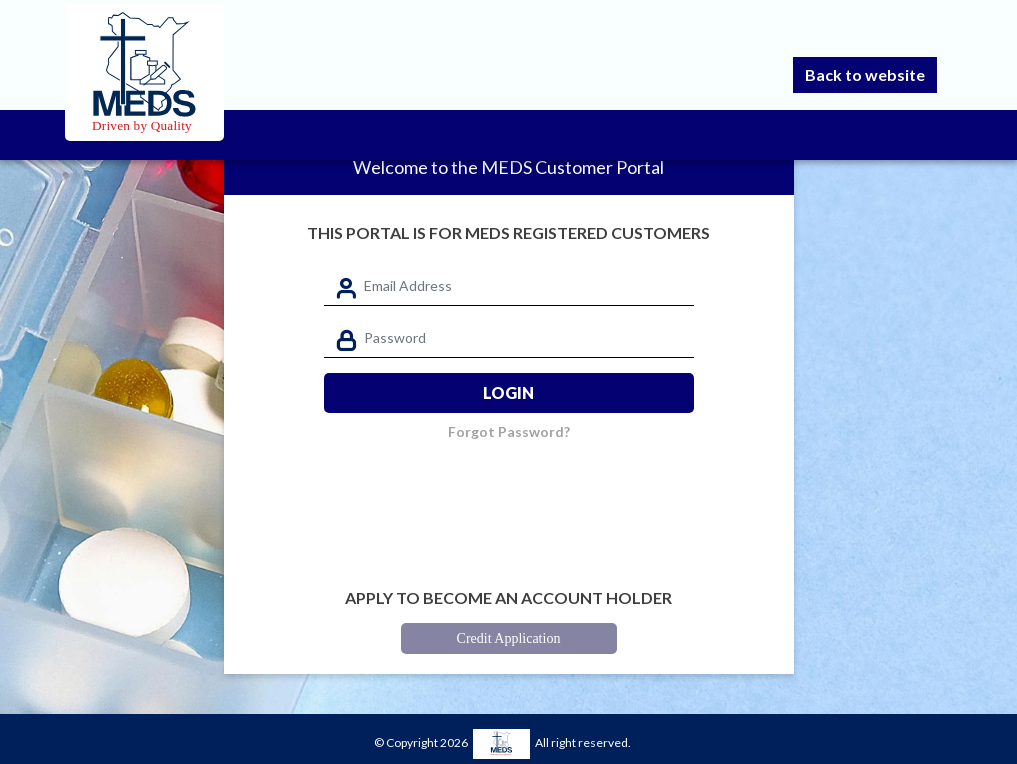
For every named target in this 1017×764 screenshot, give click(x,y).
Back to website (865, 74)
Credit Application (509, 638)
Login (508, 392)
